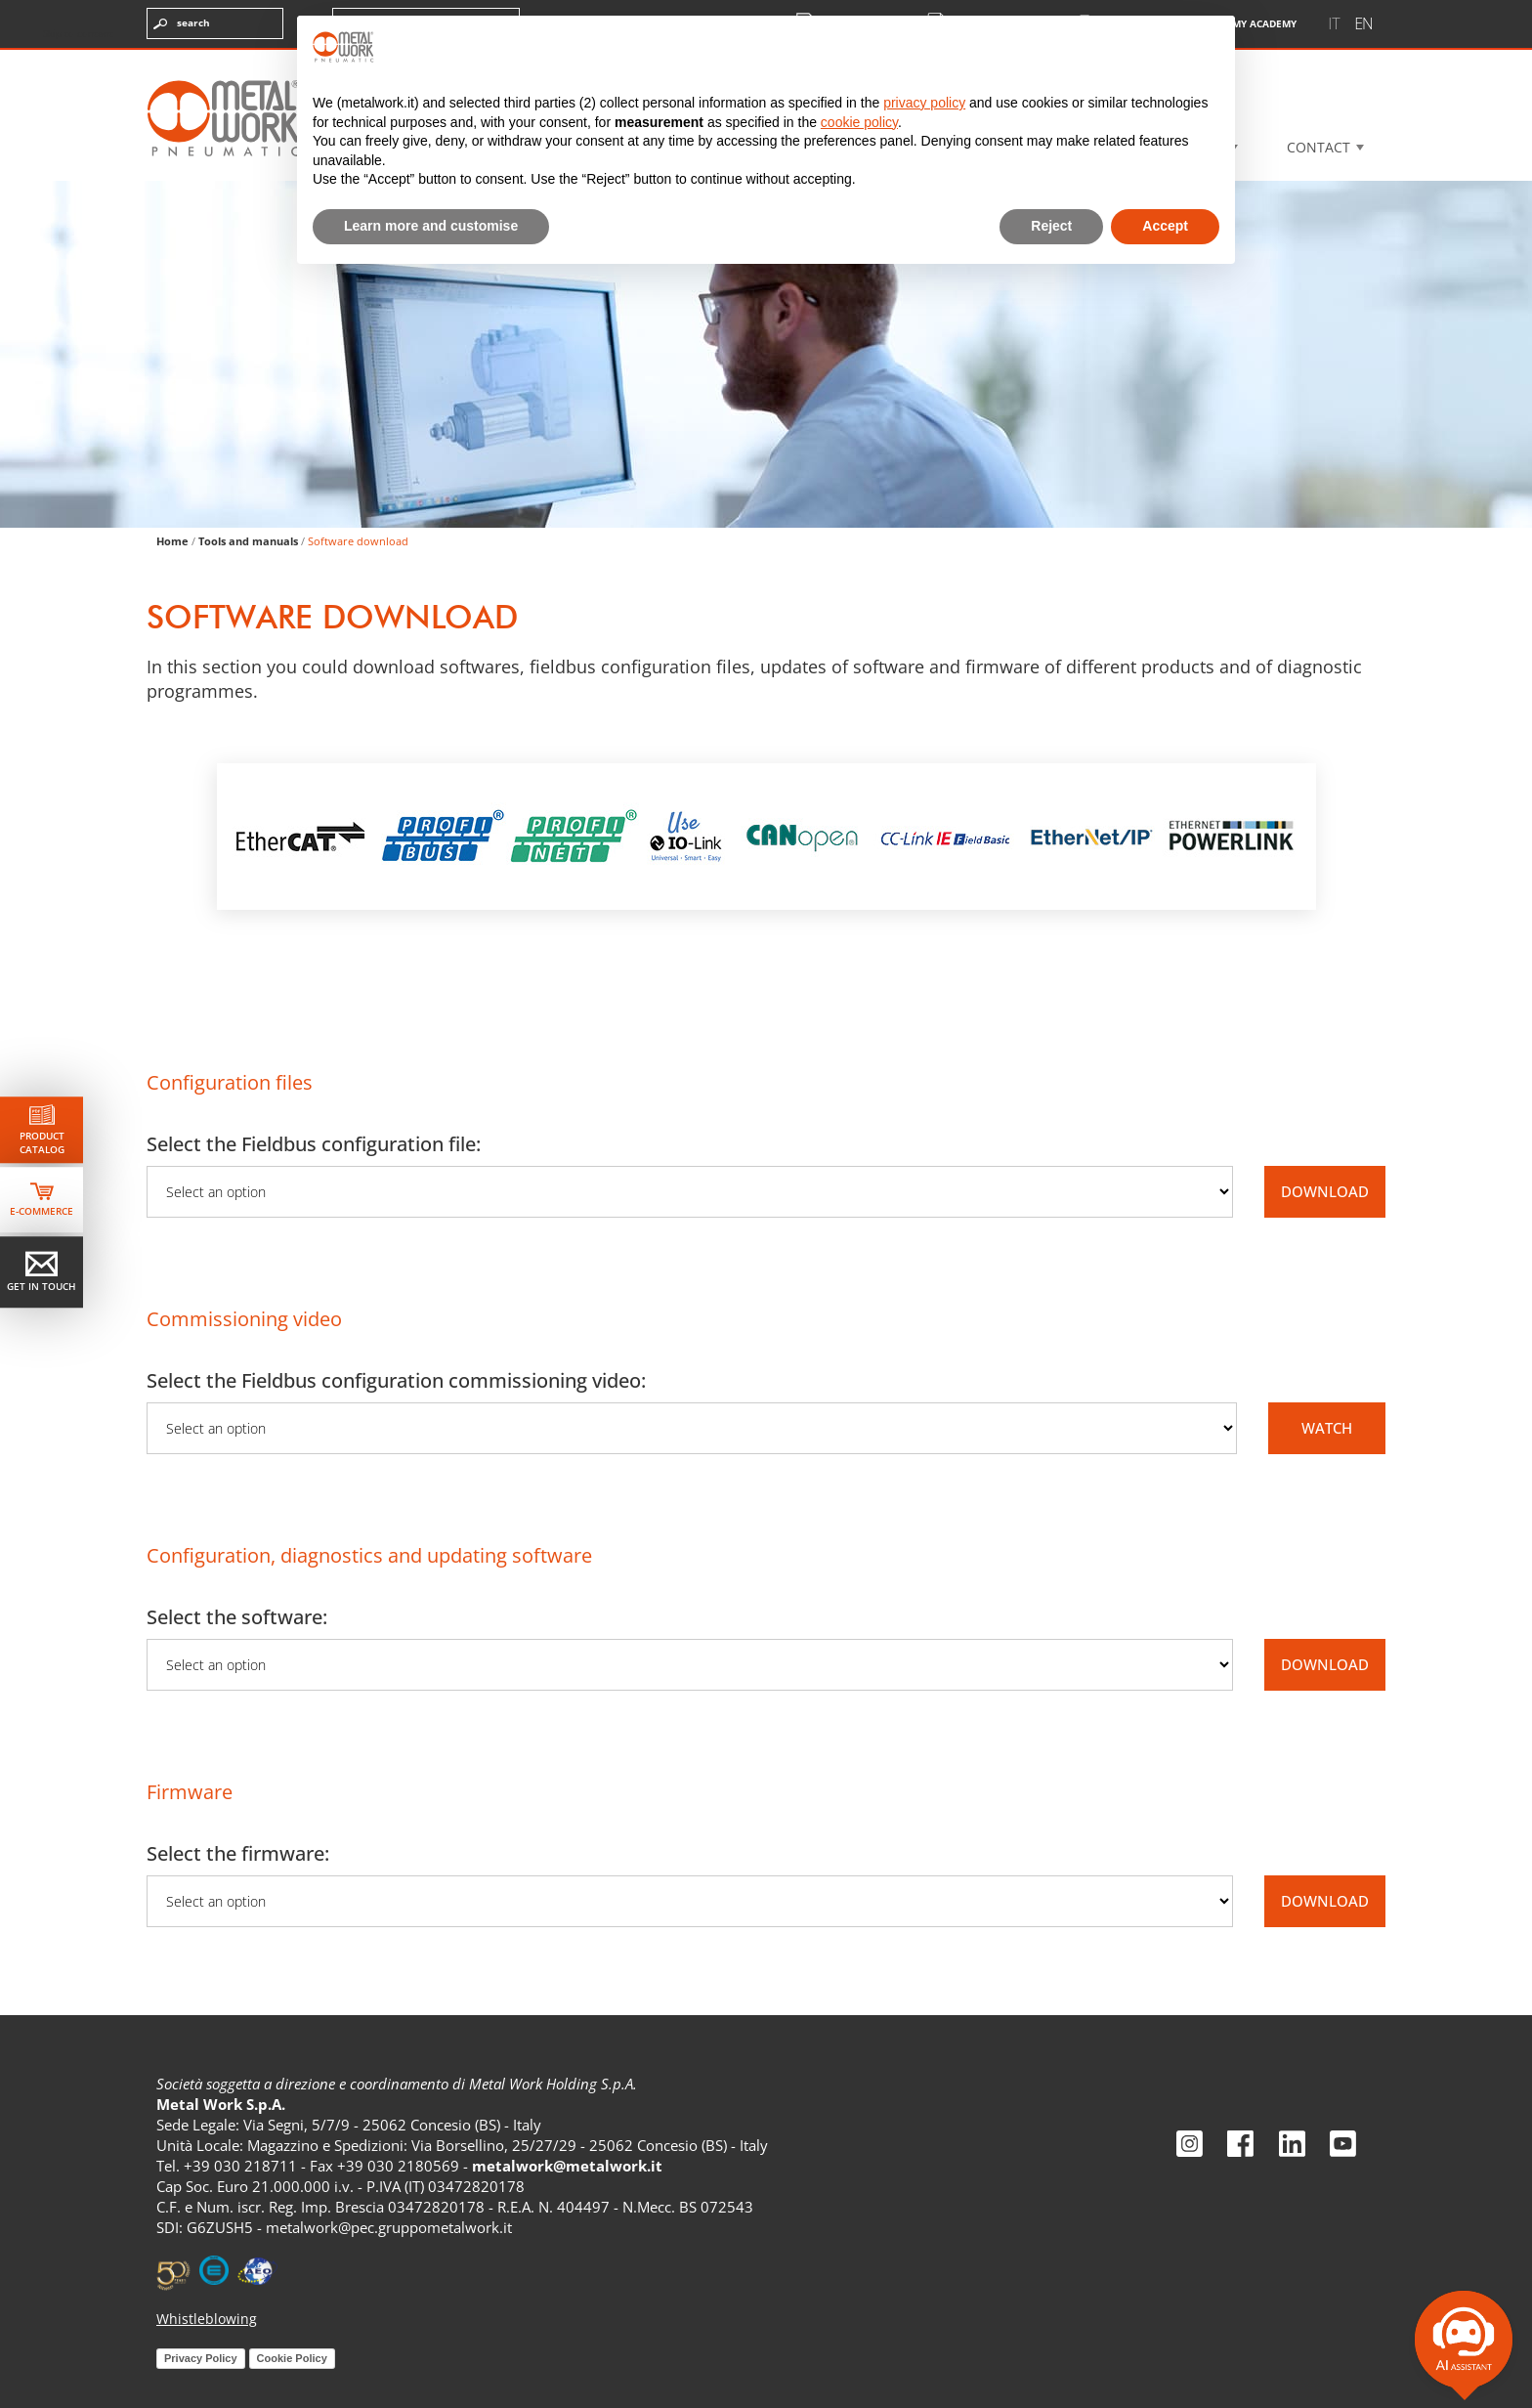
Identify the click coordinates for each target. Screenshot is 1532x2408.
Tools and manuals (248, 541)
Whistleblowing (206, 2318)
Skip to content (78, 33)
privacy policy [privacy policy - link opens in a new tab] (924, 102)
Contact (1318, 147)
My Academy (1240, 24)
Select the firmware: (238, 1853)
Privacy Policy (200, 2358)
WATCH (1326, 1428)
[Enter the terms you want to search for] (215, 23)
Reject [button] (1051, 226)
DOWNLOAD (1325, 1191)
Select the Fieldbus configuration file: (314, 1144)
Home (172, 541)
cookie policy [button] (859, 122)
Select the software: (237, 1617)
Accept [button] (1165, 226)
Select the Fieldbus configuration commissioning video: (396, 1380)
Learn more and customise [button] (431, 226)
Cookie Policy (292, 2358)
